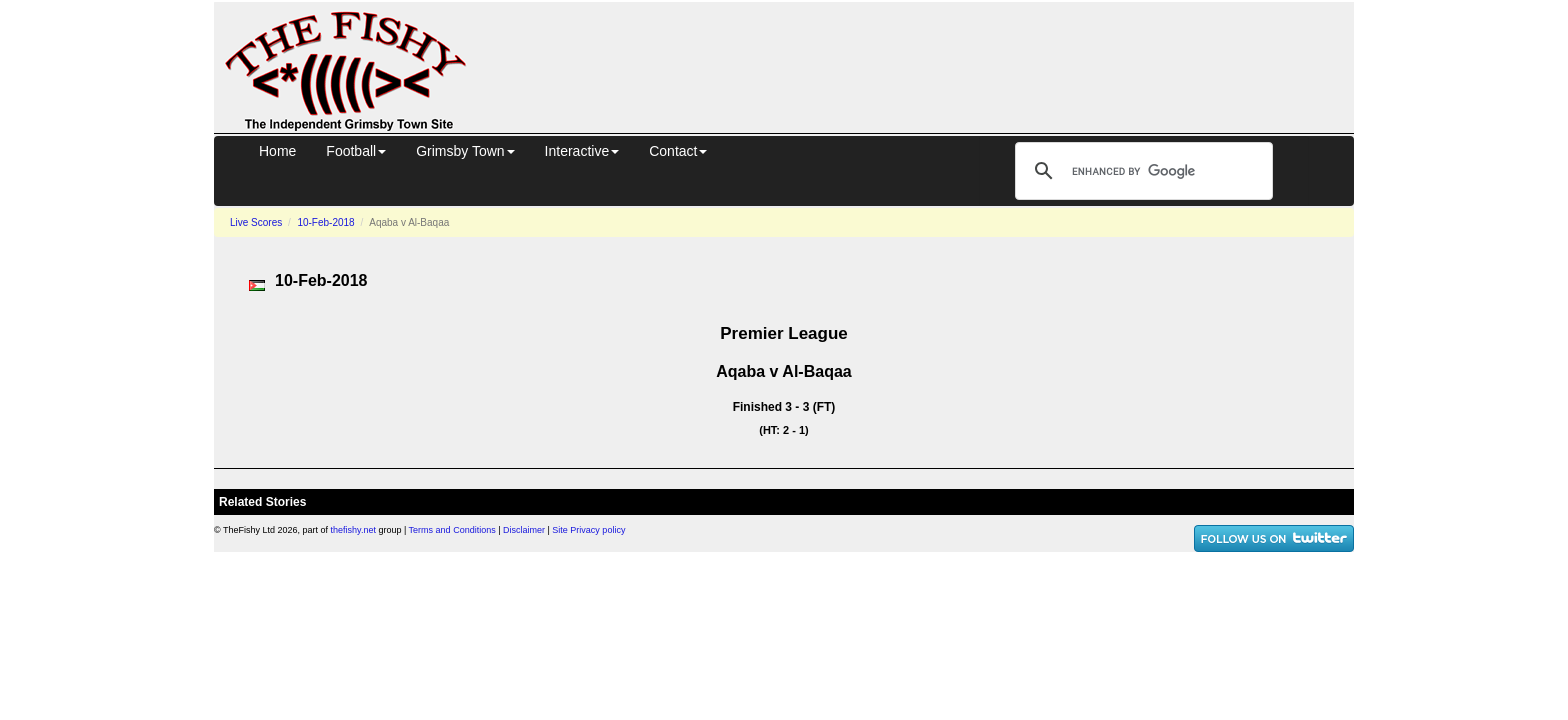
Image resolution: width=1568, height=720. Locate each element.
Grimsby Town (465, 151)
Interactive (582, 151)
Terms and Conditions (452, 530)
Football (356, 151)
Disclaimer (524, 530)
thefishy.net (353, 530)
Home (277, 151)
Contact (678, 151)
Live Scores (256, 222)
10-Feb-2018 (325, 222)
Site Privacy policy (588, 530)
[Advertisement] (928, 64)
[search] (1141, 171)
